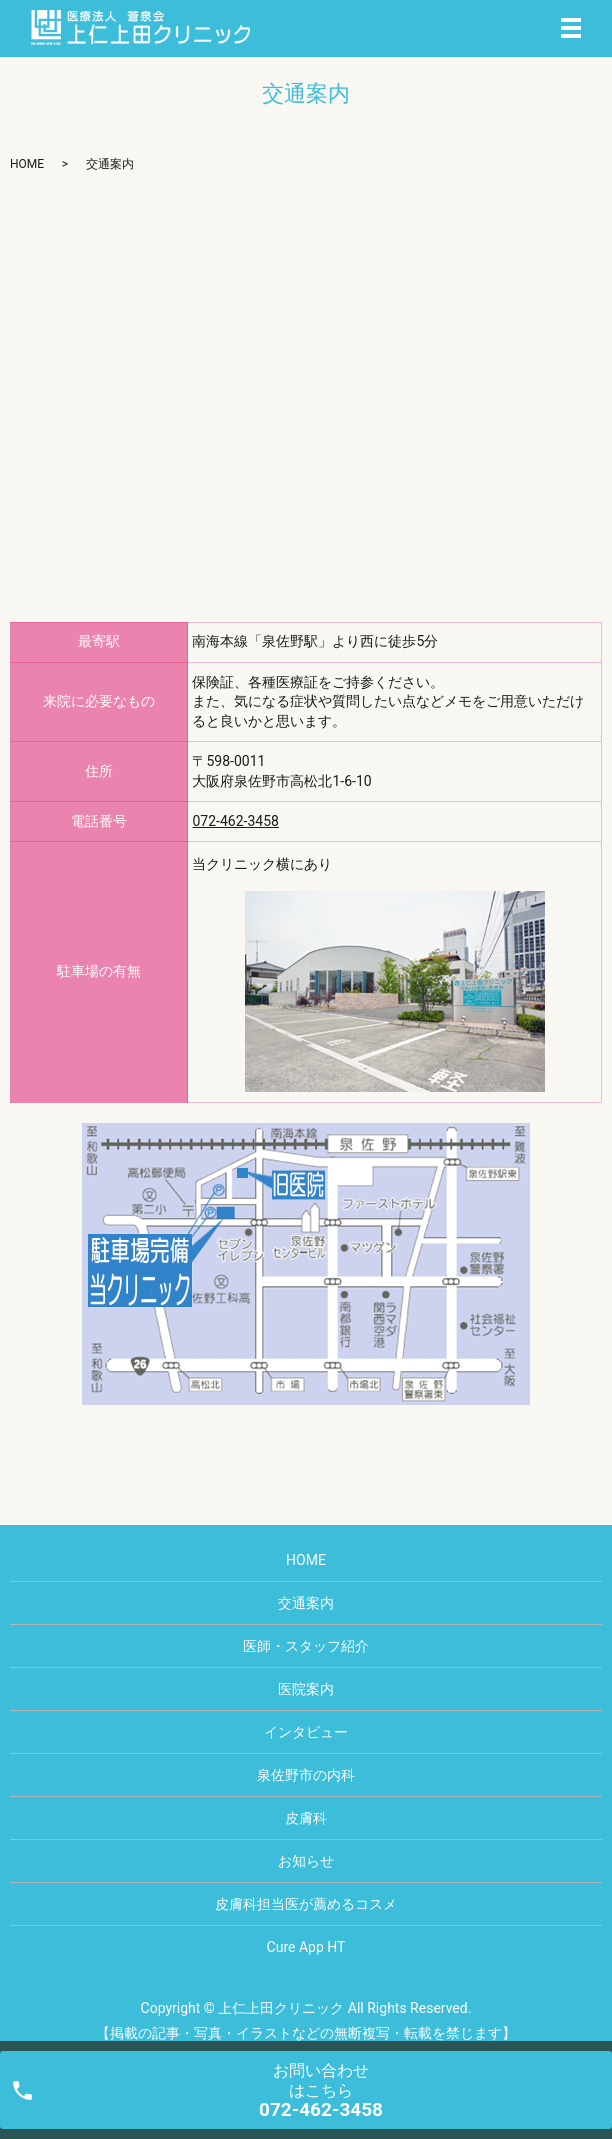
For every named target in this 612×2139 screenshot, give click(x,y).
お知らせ (306, 1861)
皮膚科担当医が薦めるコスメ (306, 1904)
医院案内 (306, 1689)
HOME (27, 164)
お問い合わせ (321, 2090)
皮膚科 (306, 1818)
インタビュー (306, 1732)
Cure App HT (306, 1947)
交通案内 (306, 1603)
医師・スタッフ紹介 (306, 1646)
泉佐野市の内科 (306, 1775)
